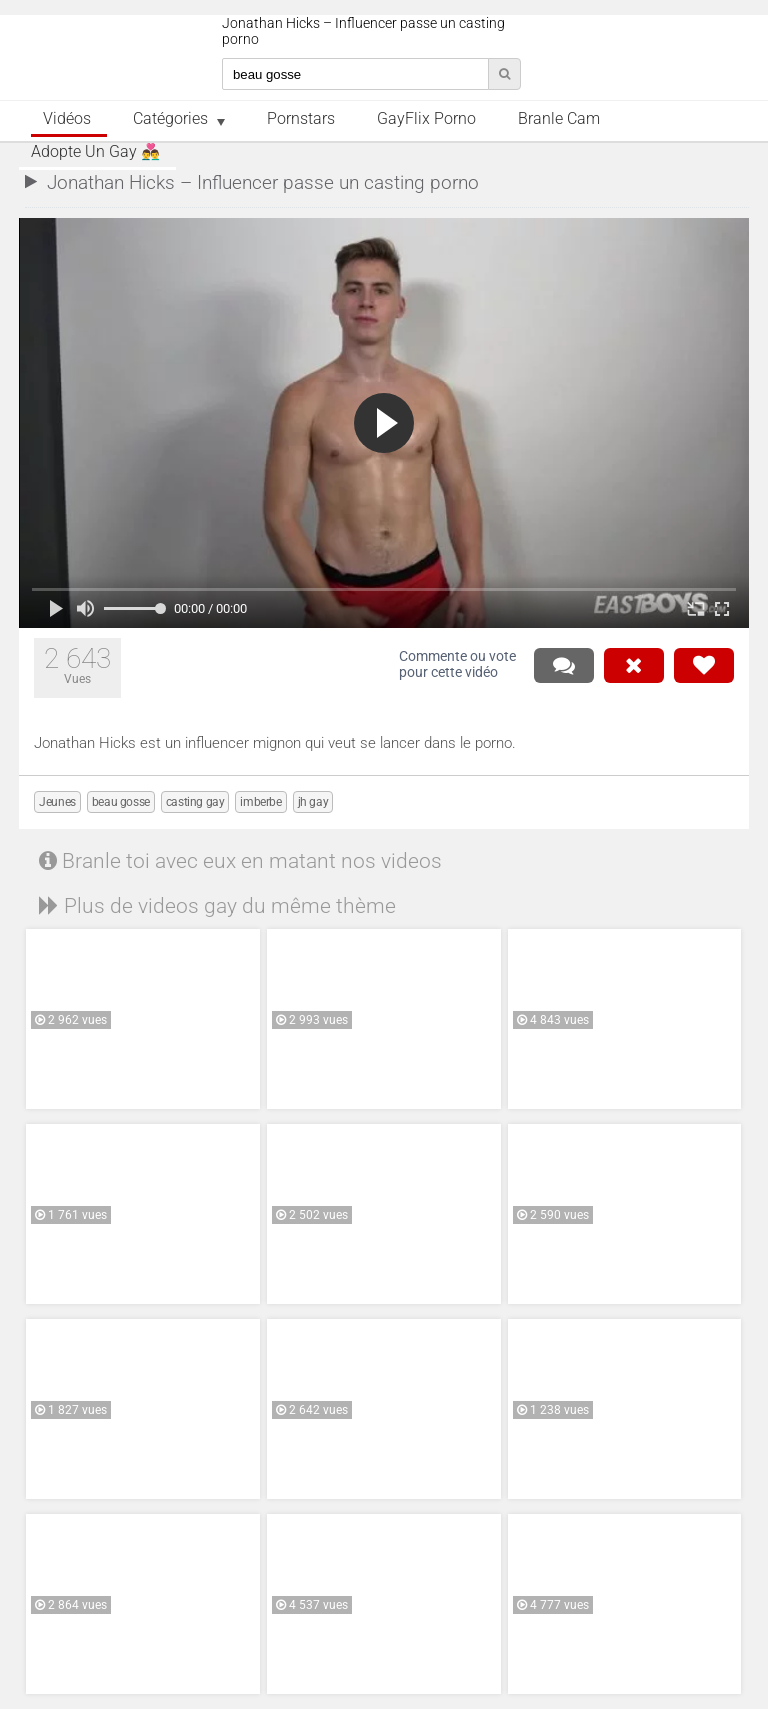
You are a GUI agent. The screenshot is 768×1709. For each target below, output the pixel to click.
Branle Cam (559, 119)
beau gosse (121, 802)
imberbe (260, 802)
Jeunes (57, 802)
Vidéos (67, 119)
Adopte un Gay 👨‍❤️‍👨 (95, 152)
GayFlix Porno (426, 119)
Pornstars (301, 119)
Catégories (170, 119)
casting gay (195, 802)
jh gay (313, 802)
